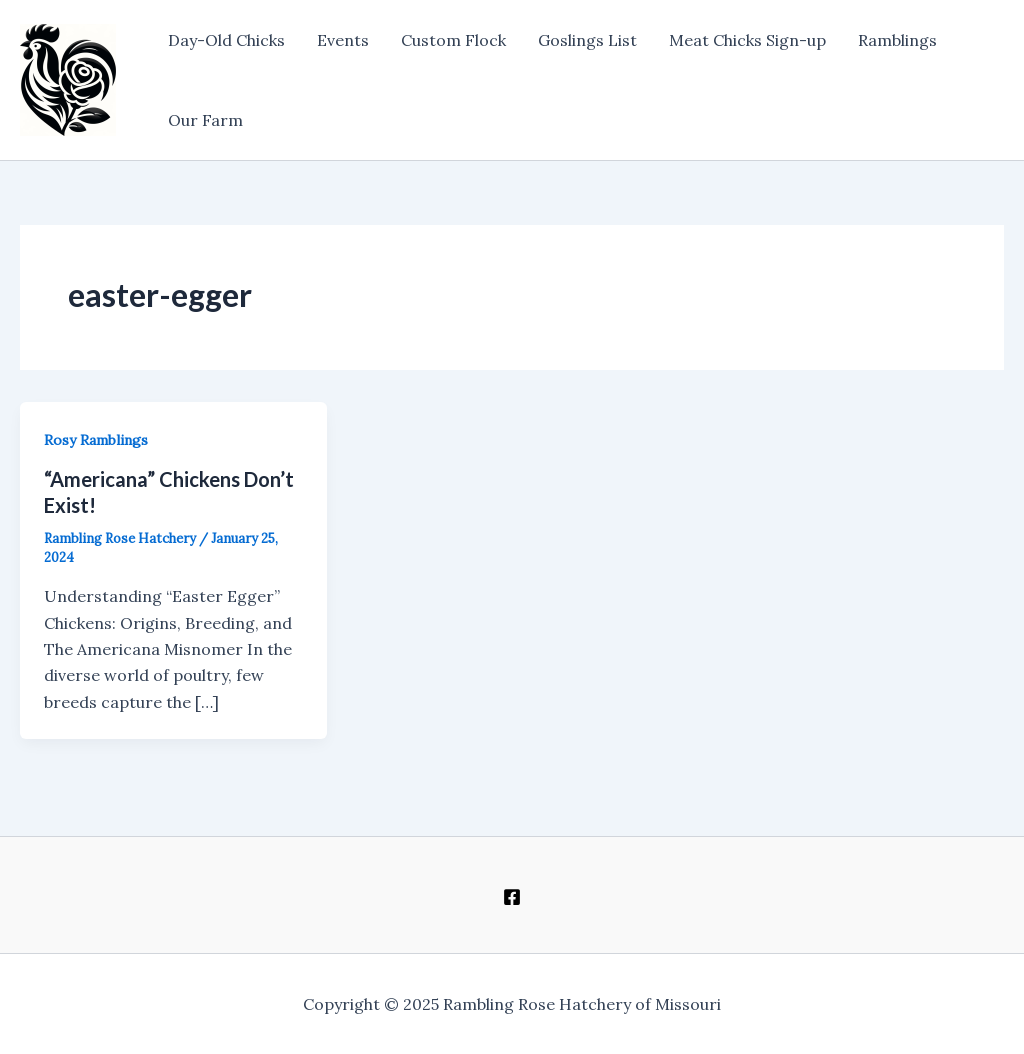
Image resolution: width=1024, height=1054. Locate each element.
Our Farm (205, 120)
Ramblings (897, 40)
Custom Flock (453, 40)
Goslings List (587, 40)
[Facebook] (512, 897)
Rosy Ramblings (96, 440)
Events (343, 40)
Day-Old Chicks (226, 40)
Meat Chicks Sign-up (747, 40)
